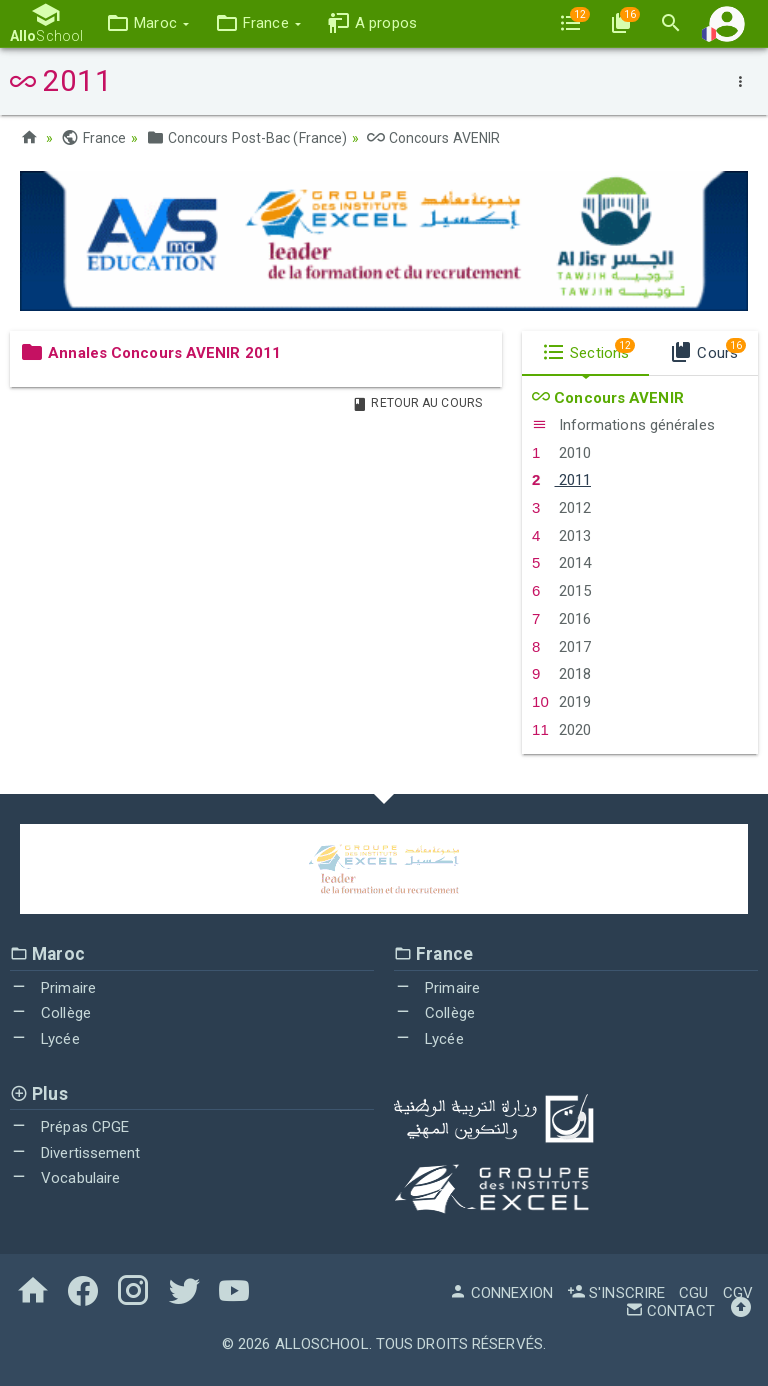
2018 (561, 674)
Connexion (501, 1293)
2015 (561, 591)
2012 (561, 508)
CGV (738, 1293)
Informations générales (623, 425)
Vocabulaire (65, 1178)
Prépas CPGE (69, 1127)
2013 (561, 536)
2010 (561, 453)
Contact (670, 1311)
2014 (561, 563)
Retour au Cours (417, 403)
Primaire (53, 988)
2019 (561, 702)
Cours (707, 350)
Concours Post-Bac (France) (246, 138)
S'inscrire (616, 1293)
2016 (561, 619)
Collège (50, 1013)
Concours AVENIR (433, 138)
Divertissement (75, 1153)
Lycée (45, 1039)
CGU (693, 1293)
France (93, 138)
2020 (561, 730)
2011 (561, 480)
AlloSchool (322, 1344)
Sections (588, 350)
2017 (561, 647)
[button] (147, 23)
